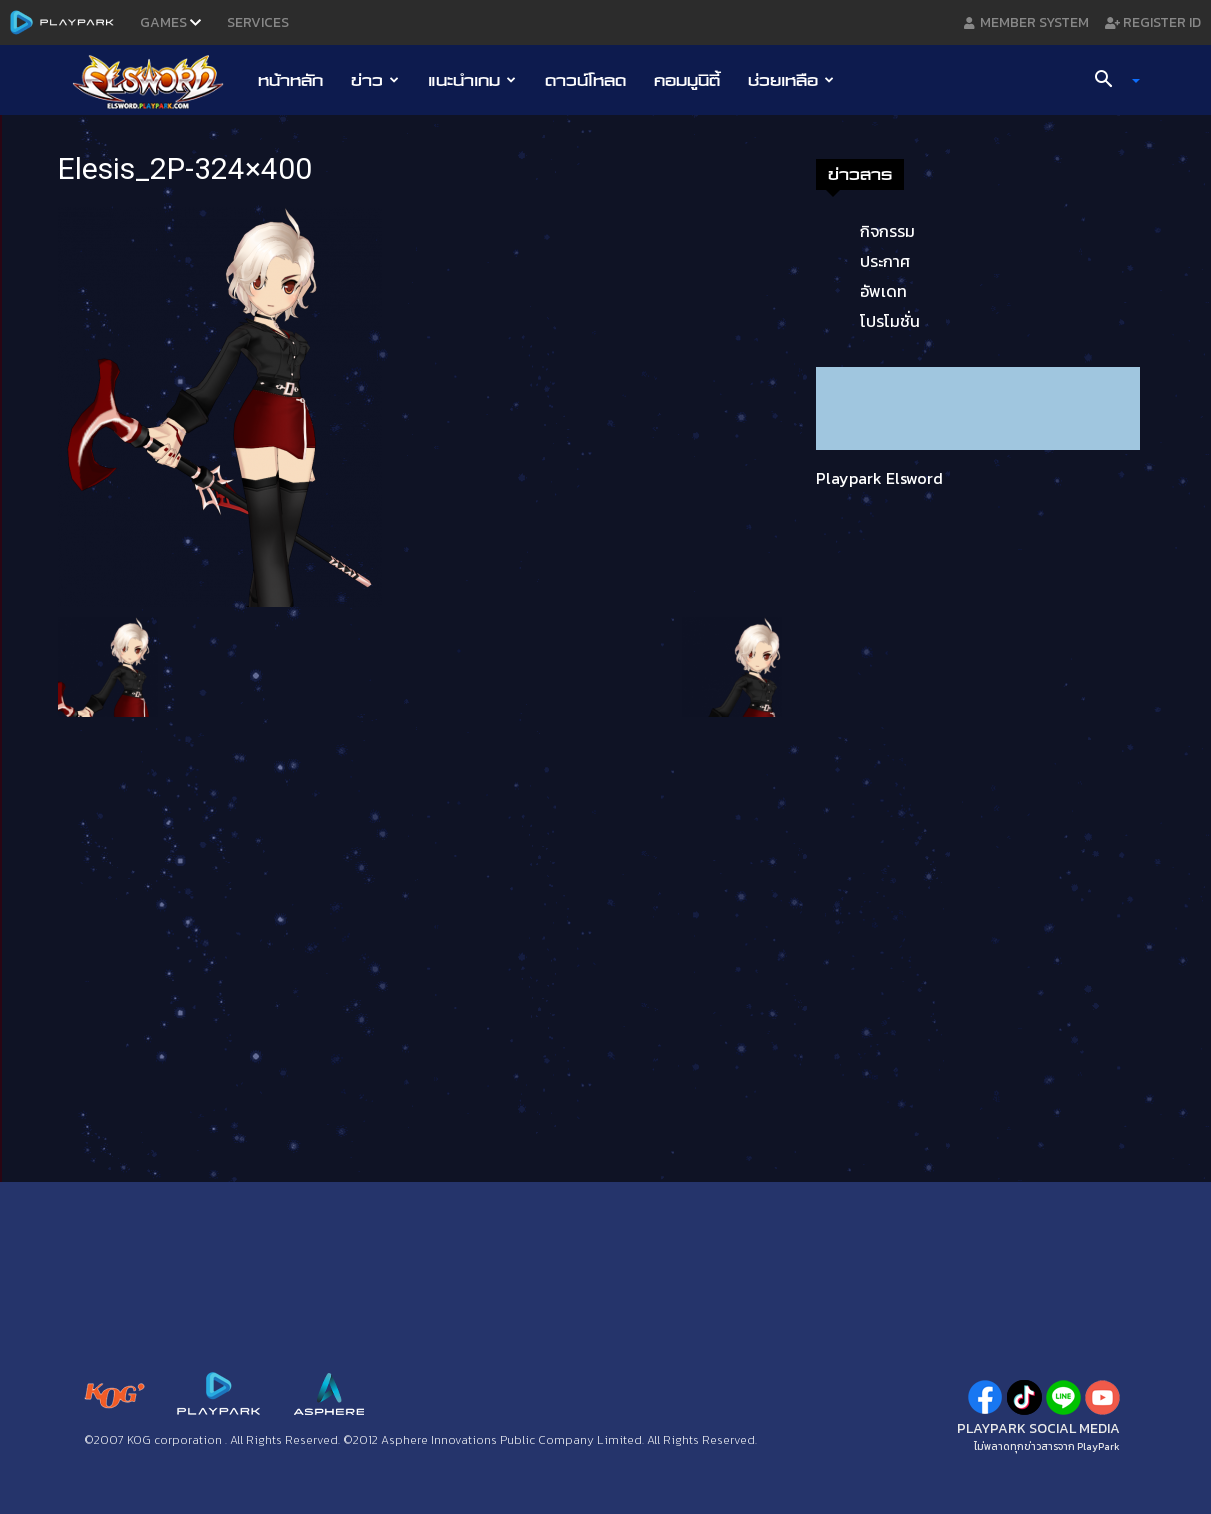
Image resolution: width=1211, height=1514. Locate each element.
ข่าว (375, 80)
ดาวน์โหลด (585, 80)
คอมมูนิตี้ (687, 80)
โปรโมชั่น (890, 321)
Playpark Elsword (879, 478)
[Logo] (158, 81)
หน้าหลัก (290, 80)
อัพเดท (883, 291)
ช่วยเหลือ (791, 80)
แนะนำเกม (472, 80)
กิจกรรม (887, 231)
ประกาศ (885, 261)
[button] (1109, 81)
